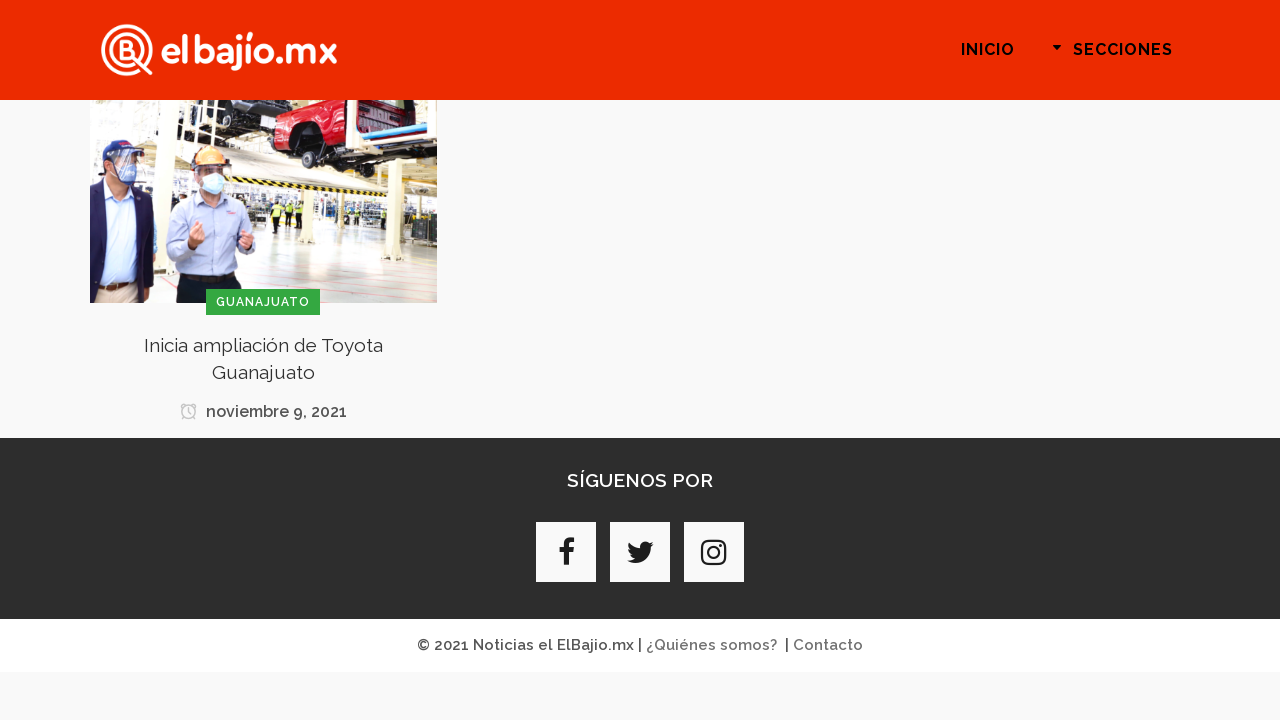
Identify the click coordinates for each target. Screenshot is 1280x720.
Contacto (828, 645)
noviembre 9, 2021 (263, 411)
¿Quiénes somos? (711, 645)
